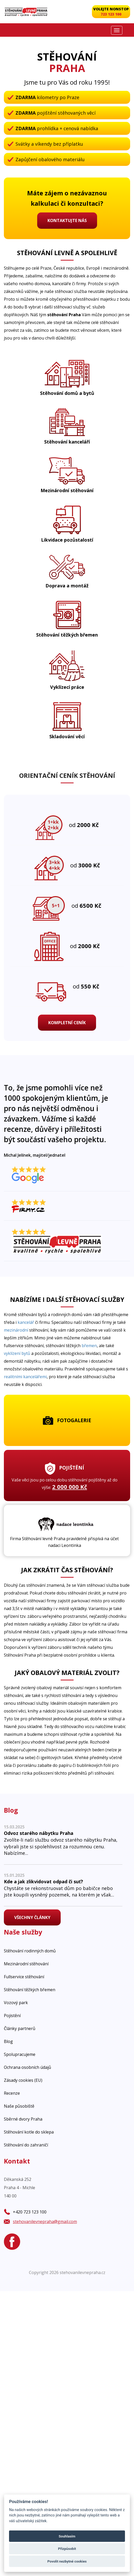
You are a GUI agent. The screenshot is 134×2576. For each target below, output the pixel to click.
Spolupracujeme (19, 2054)
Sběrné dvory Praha (23, 2119)
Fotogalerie (67, 1420)
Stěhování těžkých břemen (29, 1989)
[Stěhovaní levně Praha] (26, 11)
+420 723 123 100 (29, 2212)
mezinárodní (16, 1330)
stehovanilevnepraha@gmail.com (45, 2221)
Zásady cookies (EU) (23, 2080)
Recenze (12, 2093)
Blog (8, 2041)
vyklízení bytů (17, 1353)
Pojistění (12, 2015)
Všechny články (32, 1917)
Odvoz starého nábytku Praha (38, 1833)
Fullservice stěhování (24, 1977)
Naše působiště (19, 2106)
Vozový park (16, 2002)
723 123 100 (111, 14)
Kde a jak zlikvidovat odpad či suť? (43, 1881)
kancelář (26, 1322)
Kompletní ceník (67, 1022)
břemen (89, 1345)
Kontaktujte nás (67, 220)
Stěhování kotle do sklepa (29, 2132)
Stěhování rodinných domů (30, 1951)
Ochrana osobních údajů (27, 2067)
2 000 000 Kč (69, 1486)
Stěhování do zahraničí (26, 2145)
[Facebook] (12, 2241)
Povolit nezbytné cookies (66, 2561)
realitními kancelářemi (25, 1376)
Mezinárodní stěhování (26, 1964)
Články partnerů (19, 2028)
